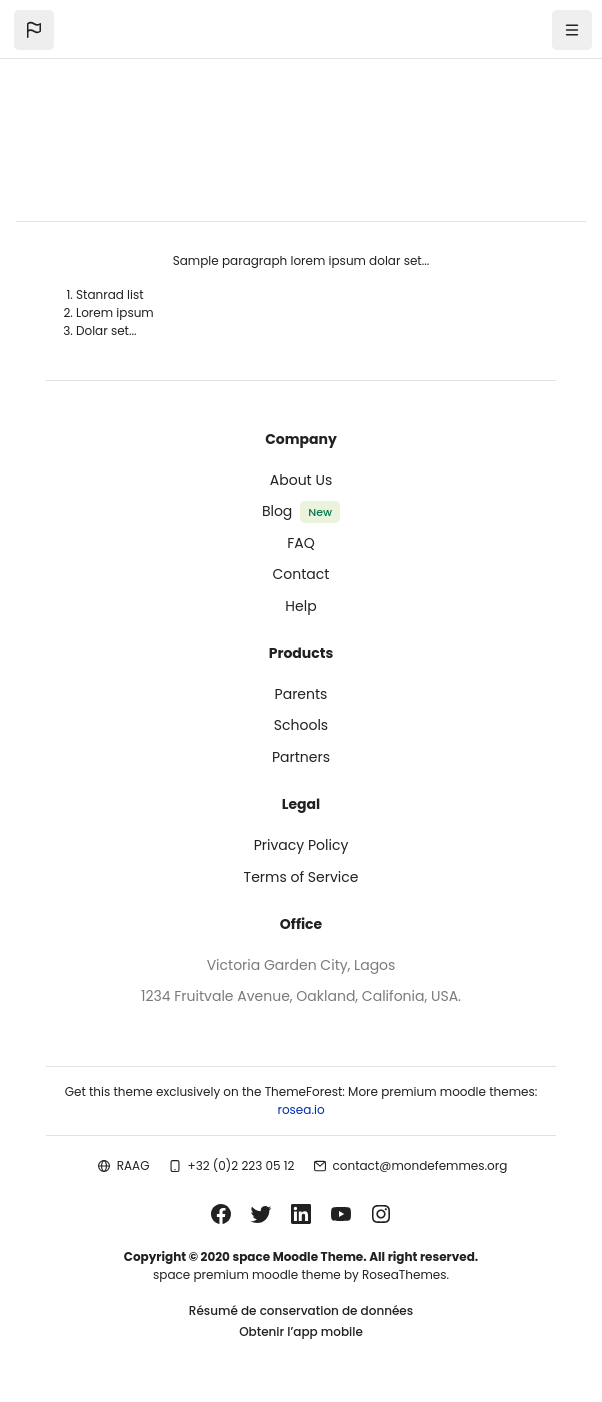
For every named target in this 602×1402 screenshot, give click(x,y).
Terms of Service (301, 877)
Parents (301, 694)
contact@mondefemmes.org (420, 1165)
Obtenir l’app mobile (301, 1331)
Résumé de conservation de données (301, 1310)
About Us (301, 480)
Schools (301, 725)
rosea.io (300, 1109)
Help (300, 606)
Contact (301, 574)
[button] (34, 30)
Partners (301, 757)
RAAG (133, 1165)
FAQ (301, 543)
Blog (277, 511)
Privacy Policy (301, 845)
